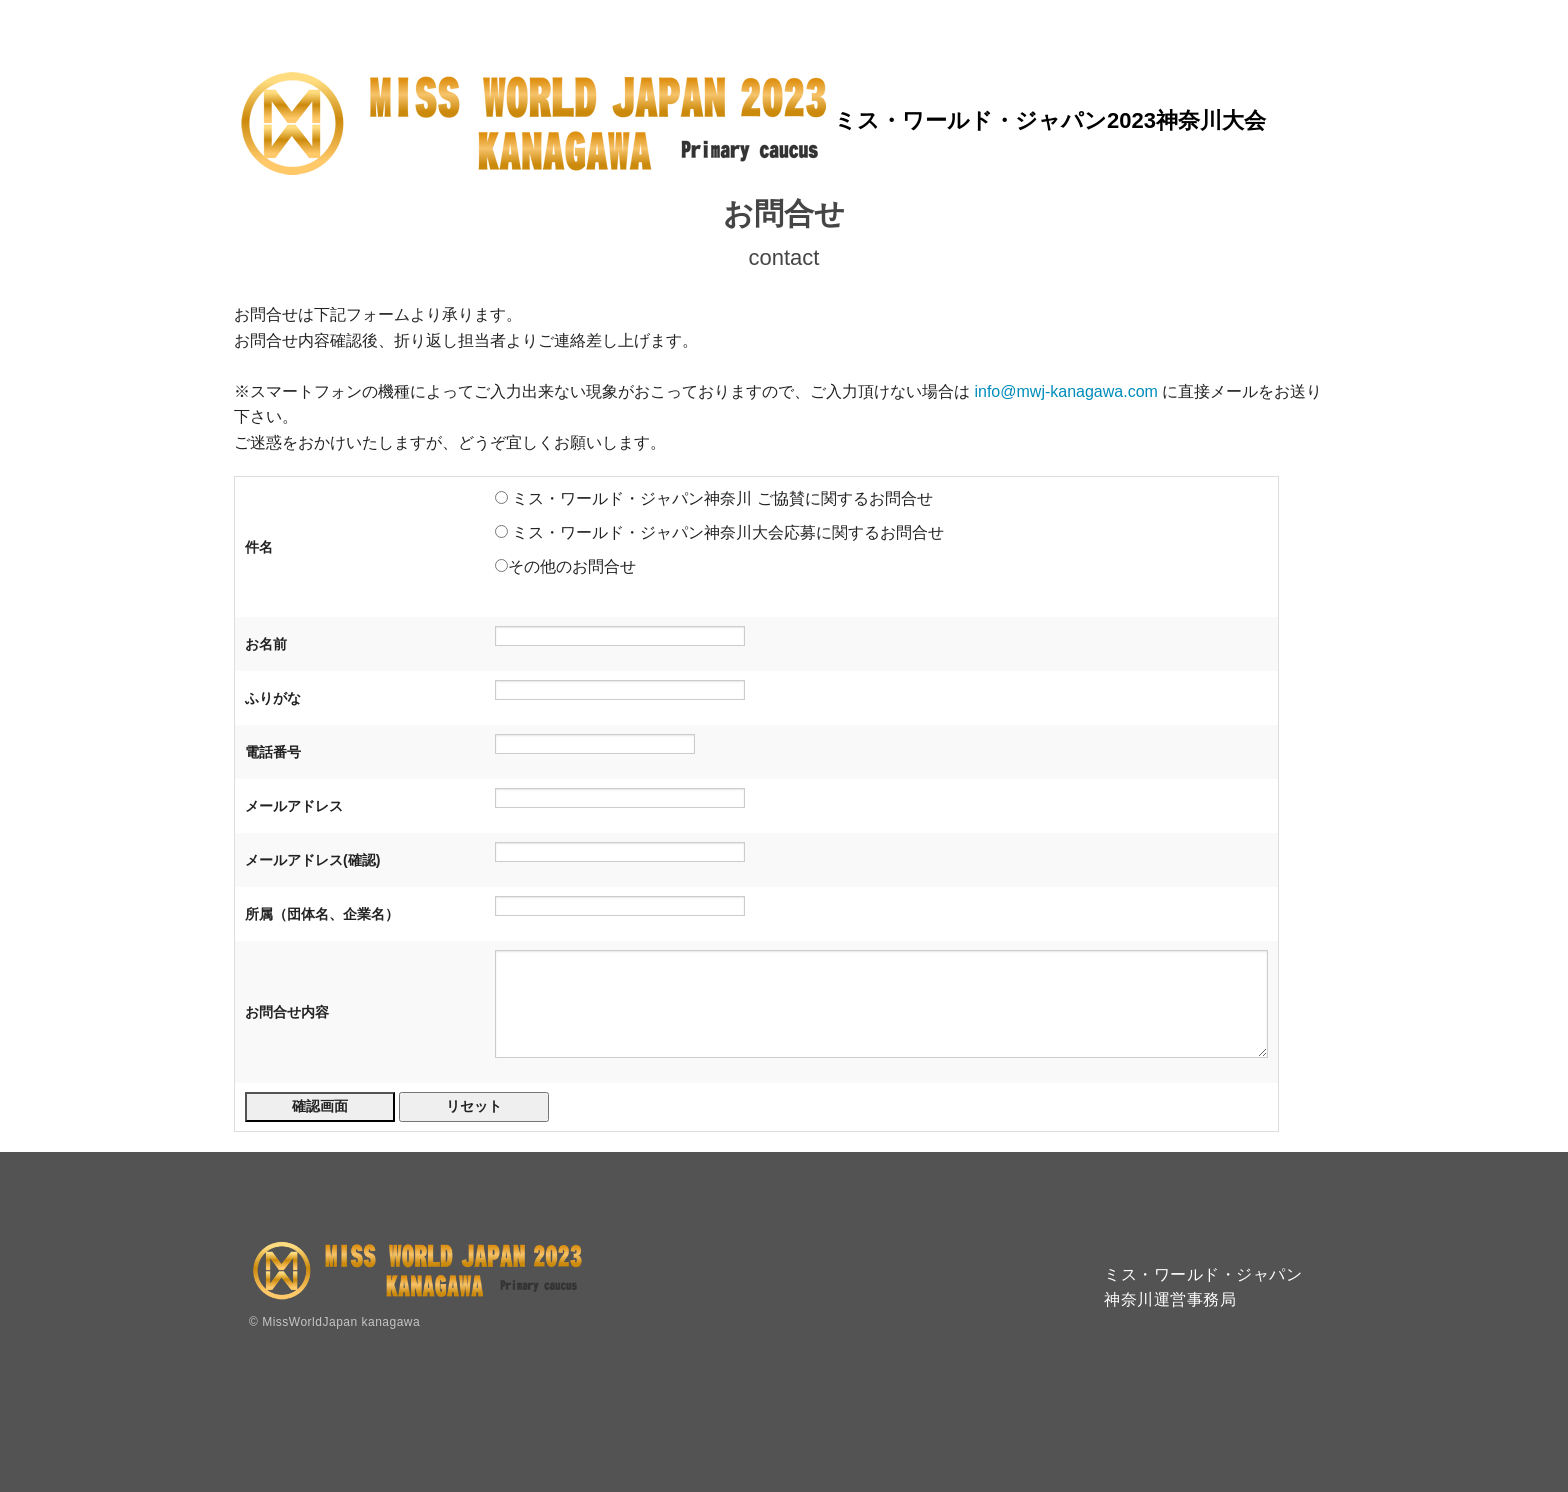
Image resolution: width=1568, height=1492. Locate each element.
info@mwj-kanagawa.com (1065, 391)
